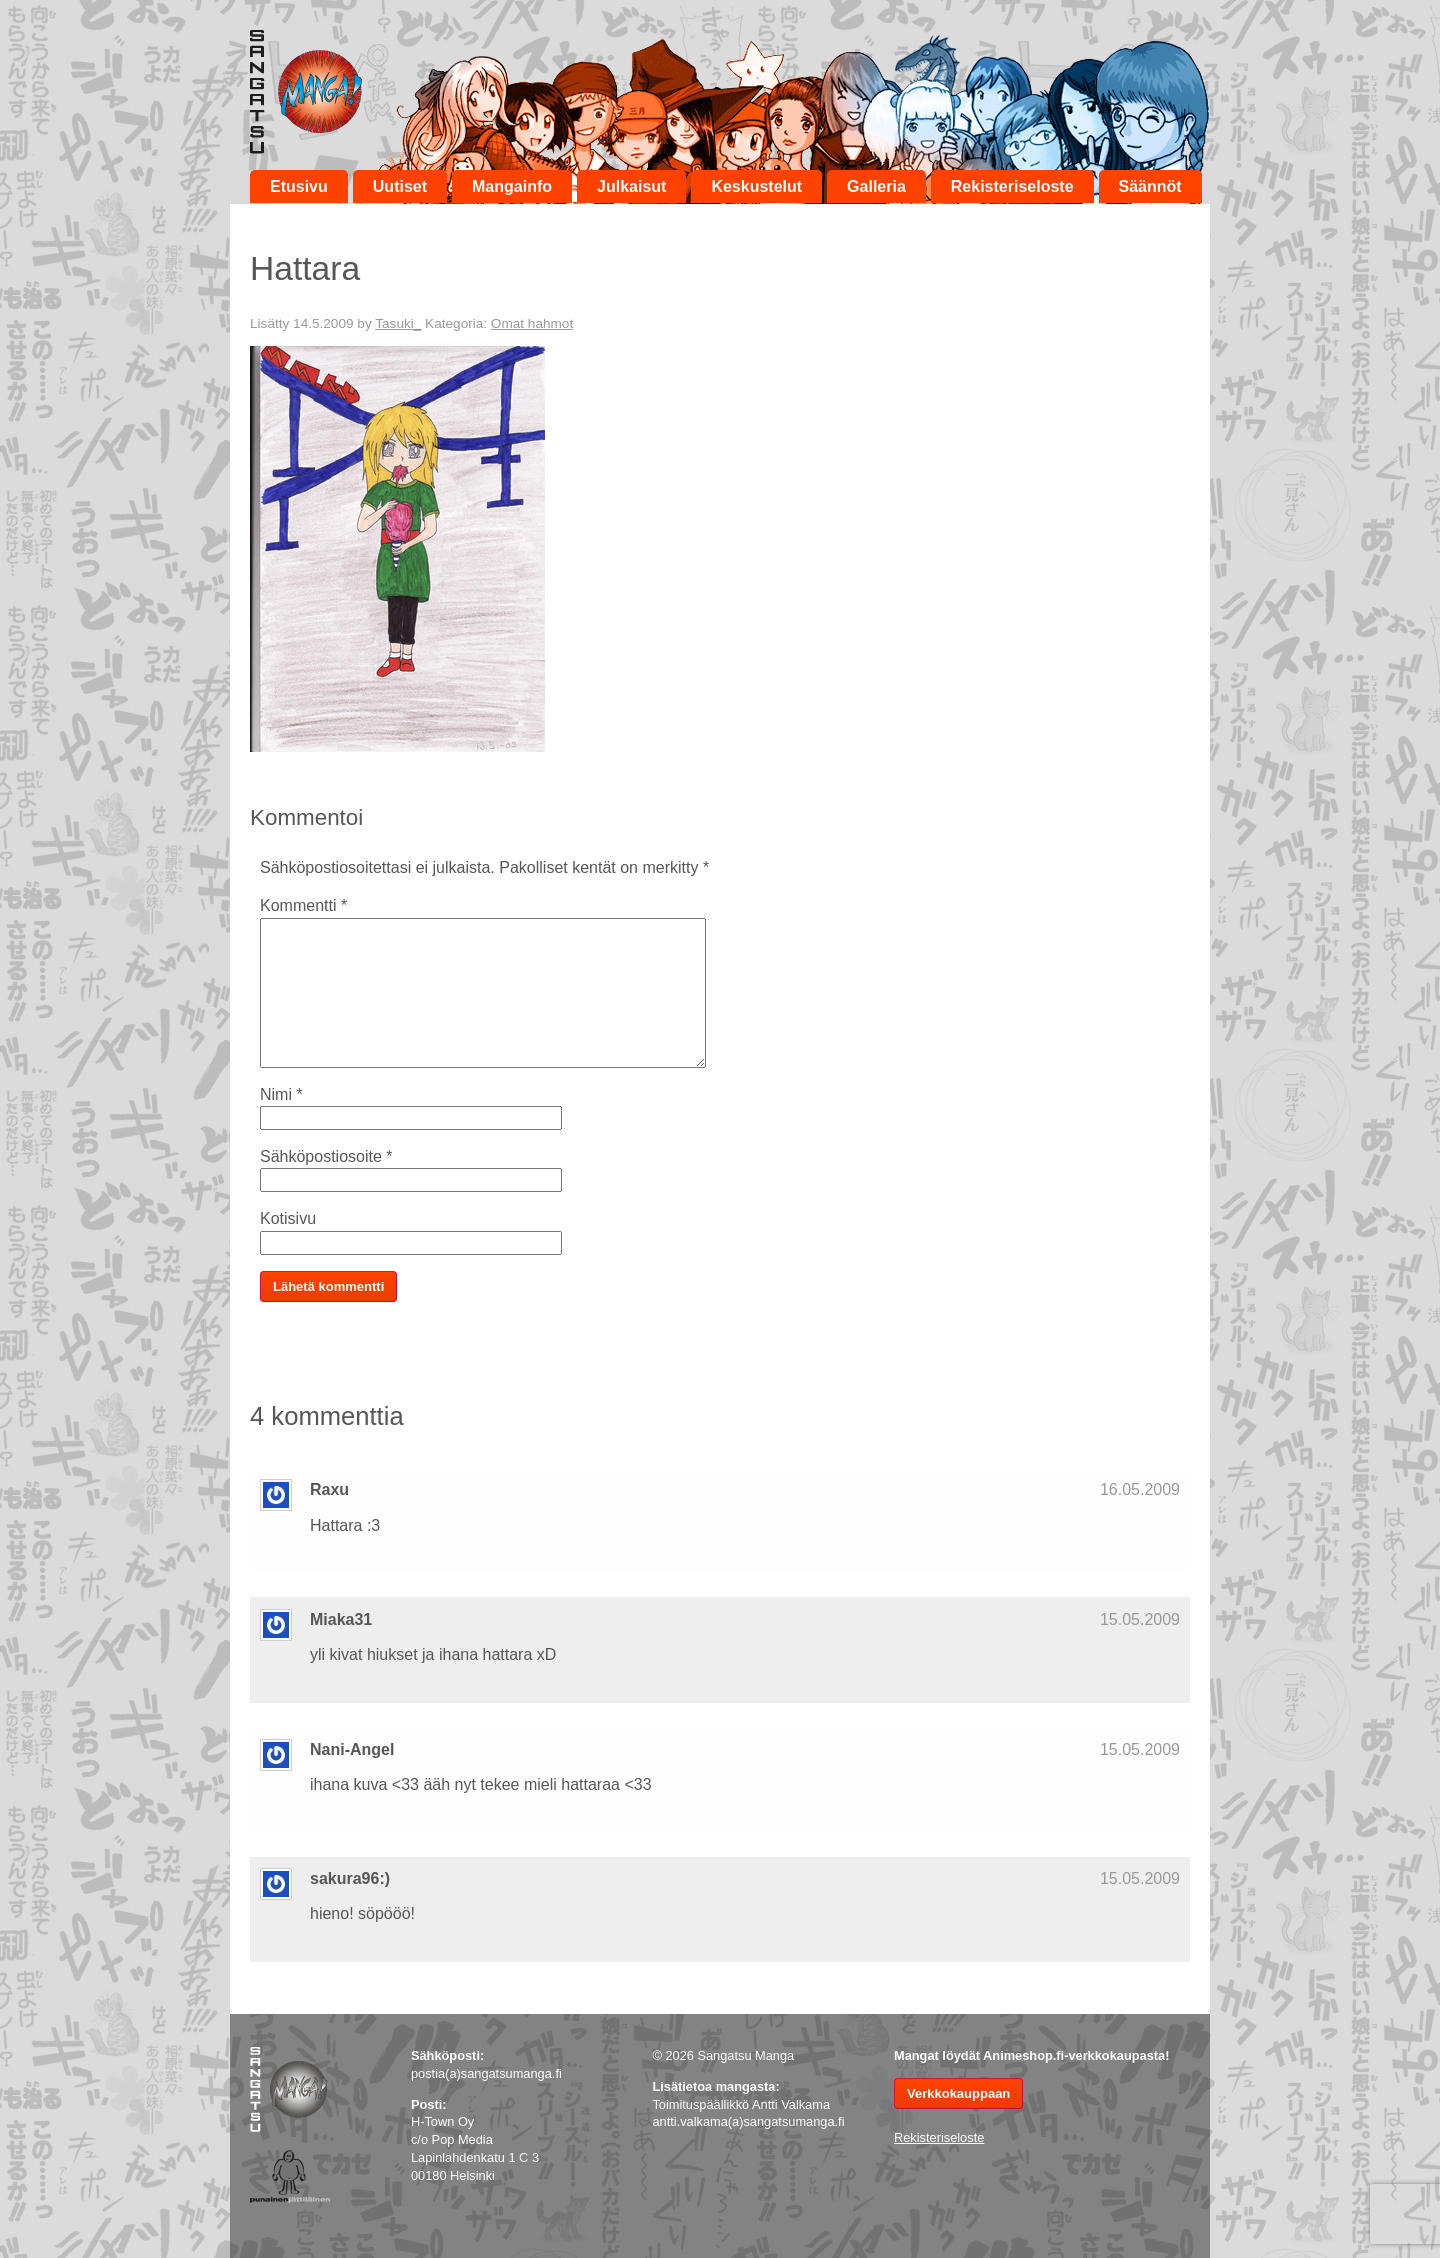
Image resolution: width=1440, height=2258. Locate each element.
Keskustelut (756, 186)
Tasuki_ (398, 323)
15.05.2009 (1140, 1619)
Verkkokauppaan (958, 2093)
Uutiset (400, 186)
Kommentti (303, 905)
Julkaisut (631, 186)
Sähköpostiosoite (326, 1156)
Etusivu (299, 186)
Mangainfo (512, 186)
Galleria (876, 186)
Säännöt (1150, 186)
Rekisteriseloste (1012, 186)
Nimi (281, 1094)
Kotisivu (288, 1218)
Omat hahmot (532, 323)
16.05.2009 (1140, 1489)
